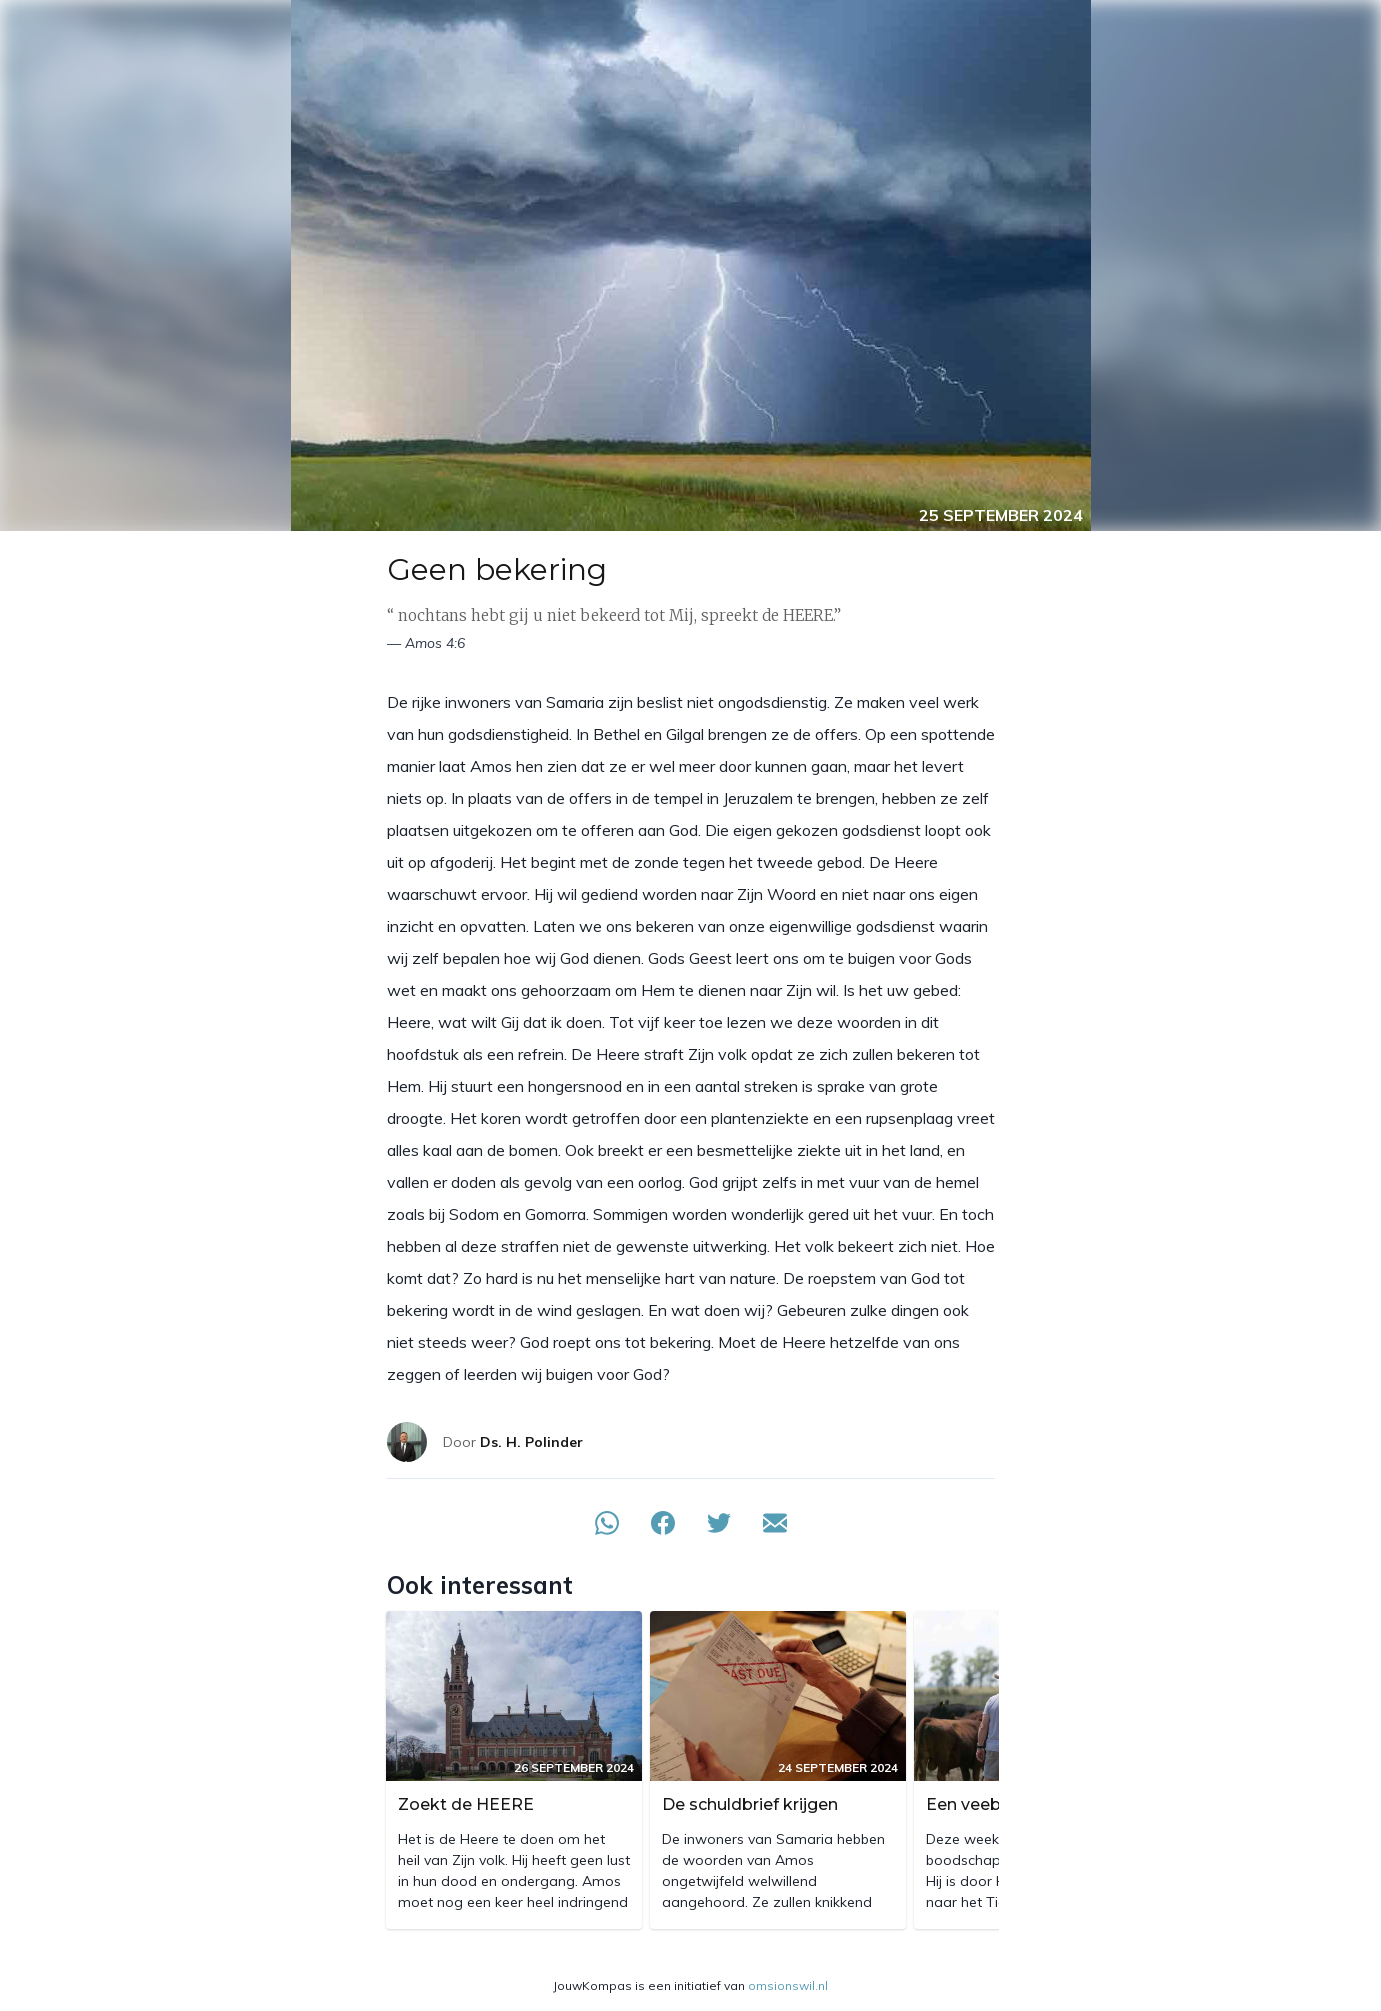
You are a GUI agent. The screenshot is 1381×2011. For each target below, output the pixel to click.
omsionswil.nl (788, 1985)
